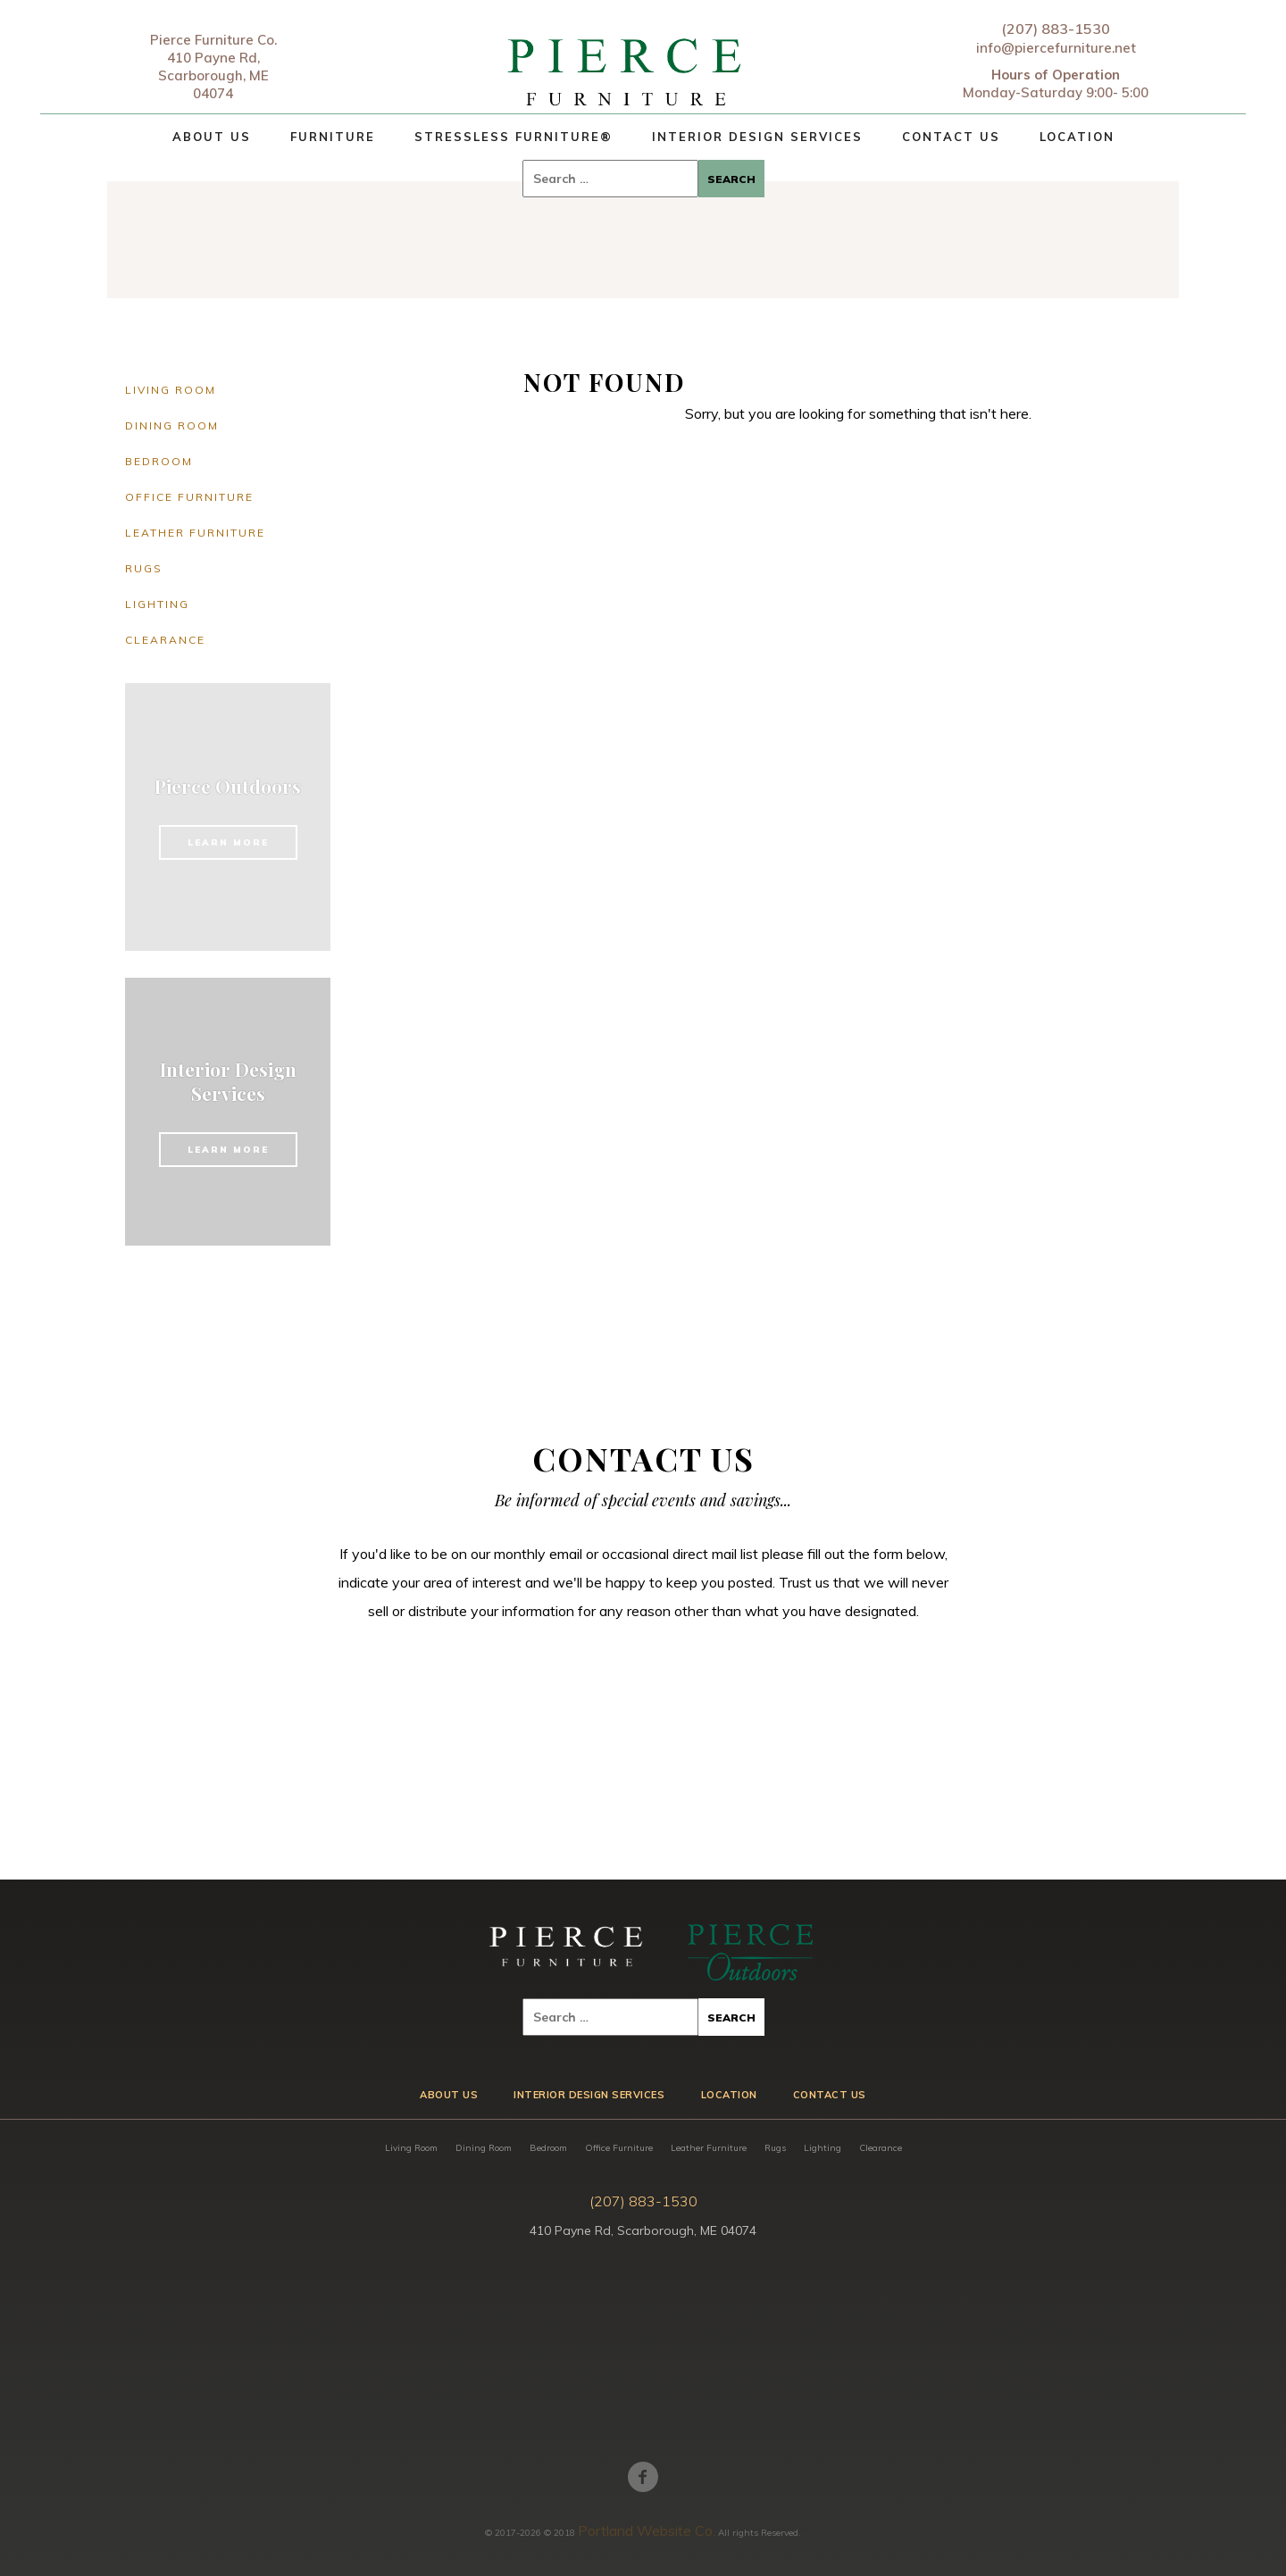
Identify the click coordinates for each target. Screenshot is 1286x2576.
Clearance (165, 639)
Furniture (332, 136)
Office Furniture (189, 497)
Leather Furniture (195, 532)
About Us (211, 136)
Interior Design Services (757, 136)
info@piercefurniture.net (1056, 47)
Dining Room (172, 425)
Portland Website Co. (646, 2530)
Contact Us (951, 136)
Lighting (157, 604)
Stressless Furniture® (513, 136)
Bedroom (159, 461)
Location (1077, 136)
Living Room (170, 389)
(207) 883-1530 (1055, 29)
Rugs (144, 568)
